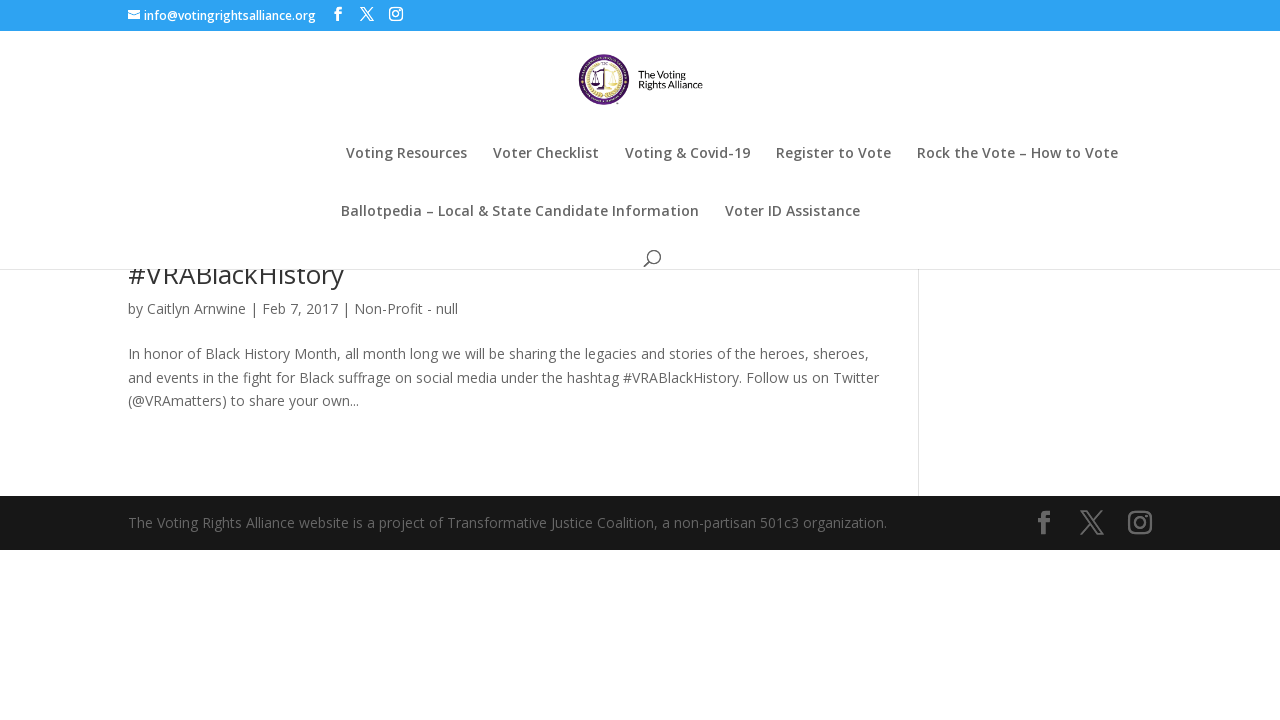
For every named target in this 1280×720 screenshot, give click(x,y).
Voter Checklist (546, 154)
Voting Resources (406, 154)
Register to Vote (833, 154)
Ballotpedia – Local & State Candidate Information (520, 212)
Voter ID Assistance (792, 212)
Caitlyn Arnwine (196, 308)
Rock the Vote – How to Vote (1017, 154)
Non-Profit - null (406, 308)
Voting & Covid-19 (687, 154)
